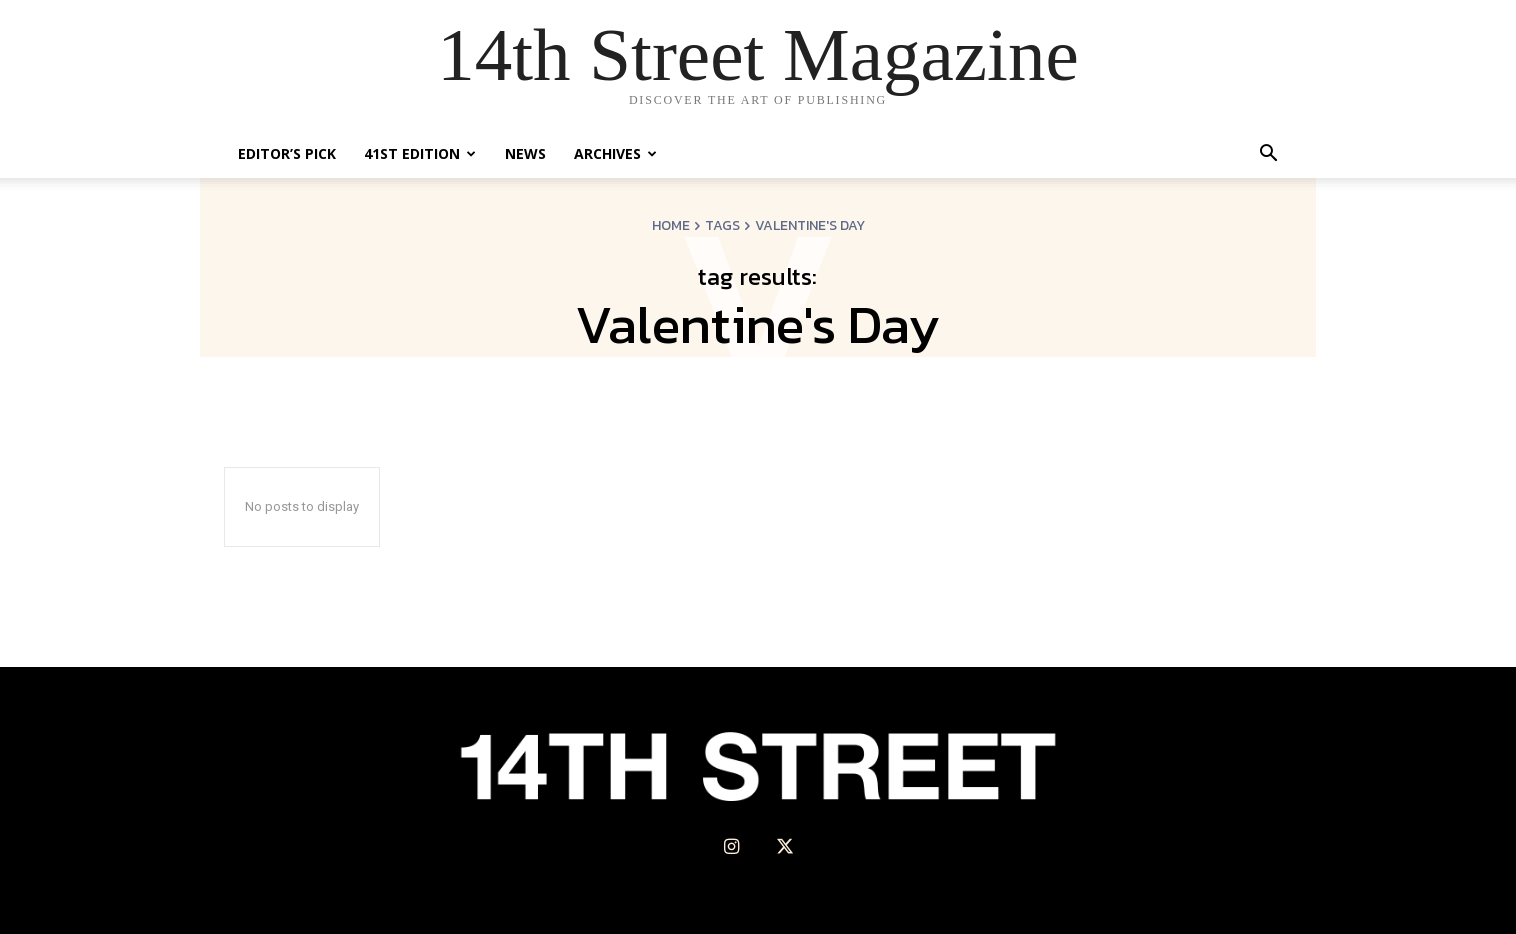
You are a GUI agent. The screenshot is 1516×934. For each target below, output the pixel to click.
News (525, 153)
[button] (1268, 155)
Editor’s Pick (287, 153)
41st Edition (420, 153)
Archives (615, 153)
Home (671, 225)
